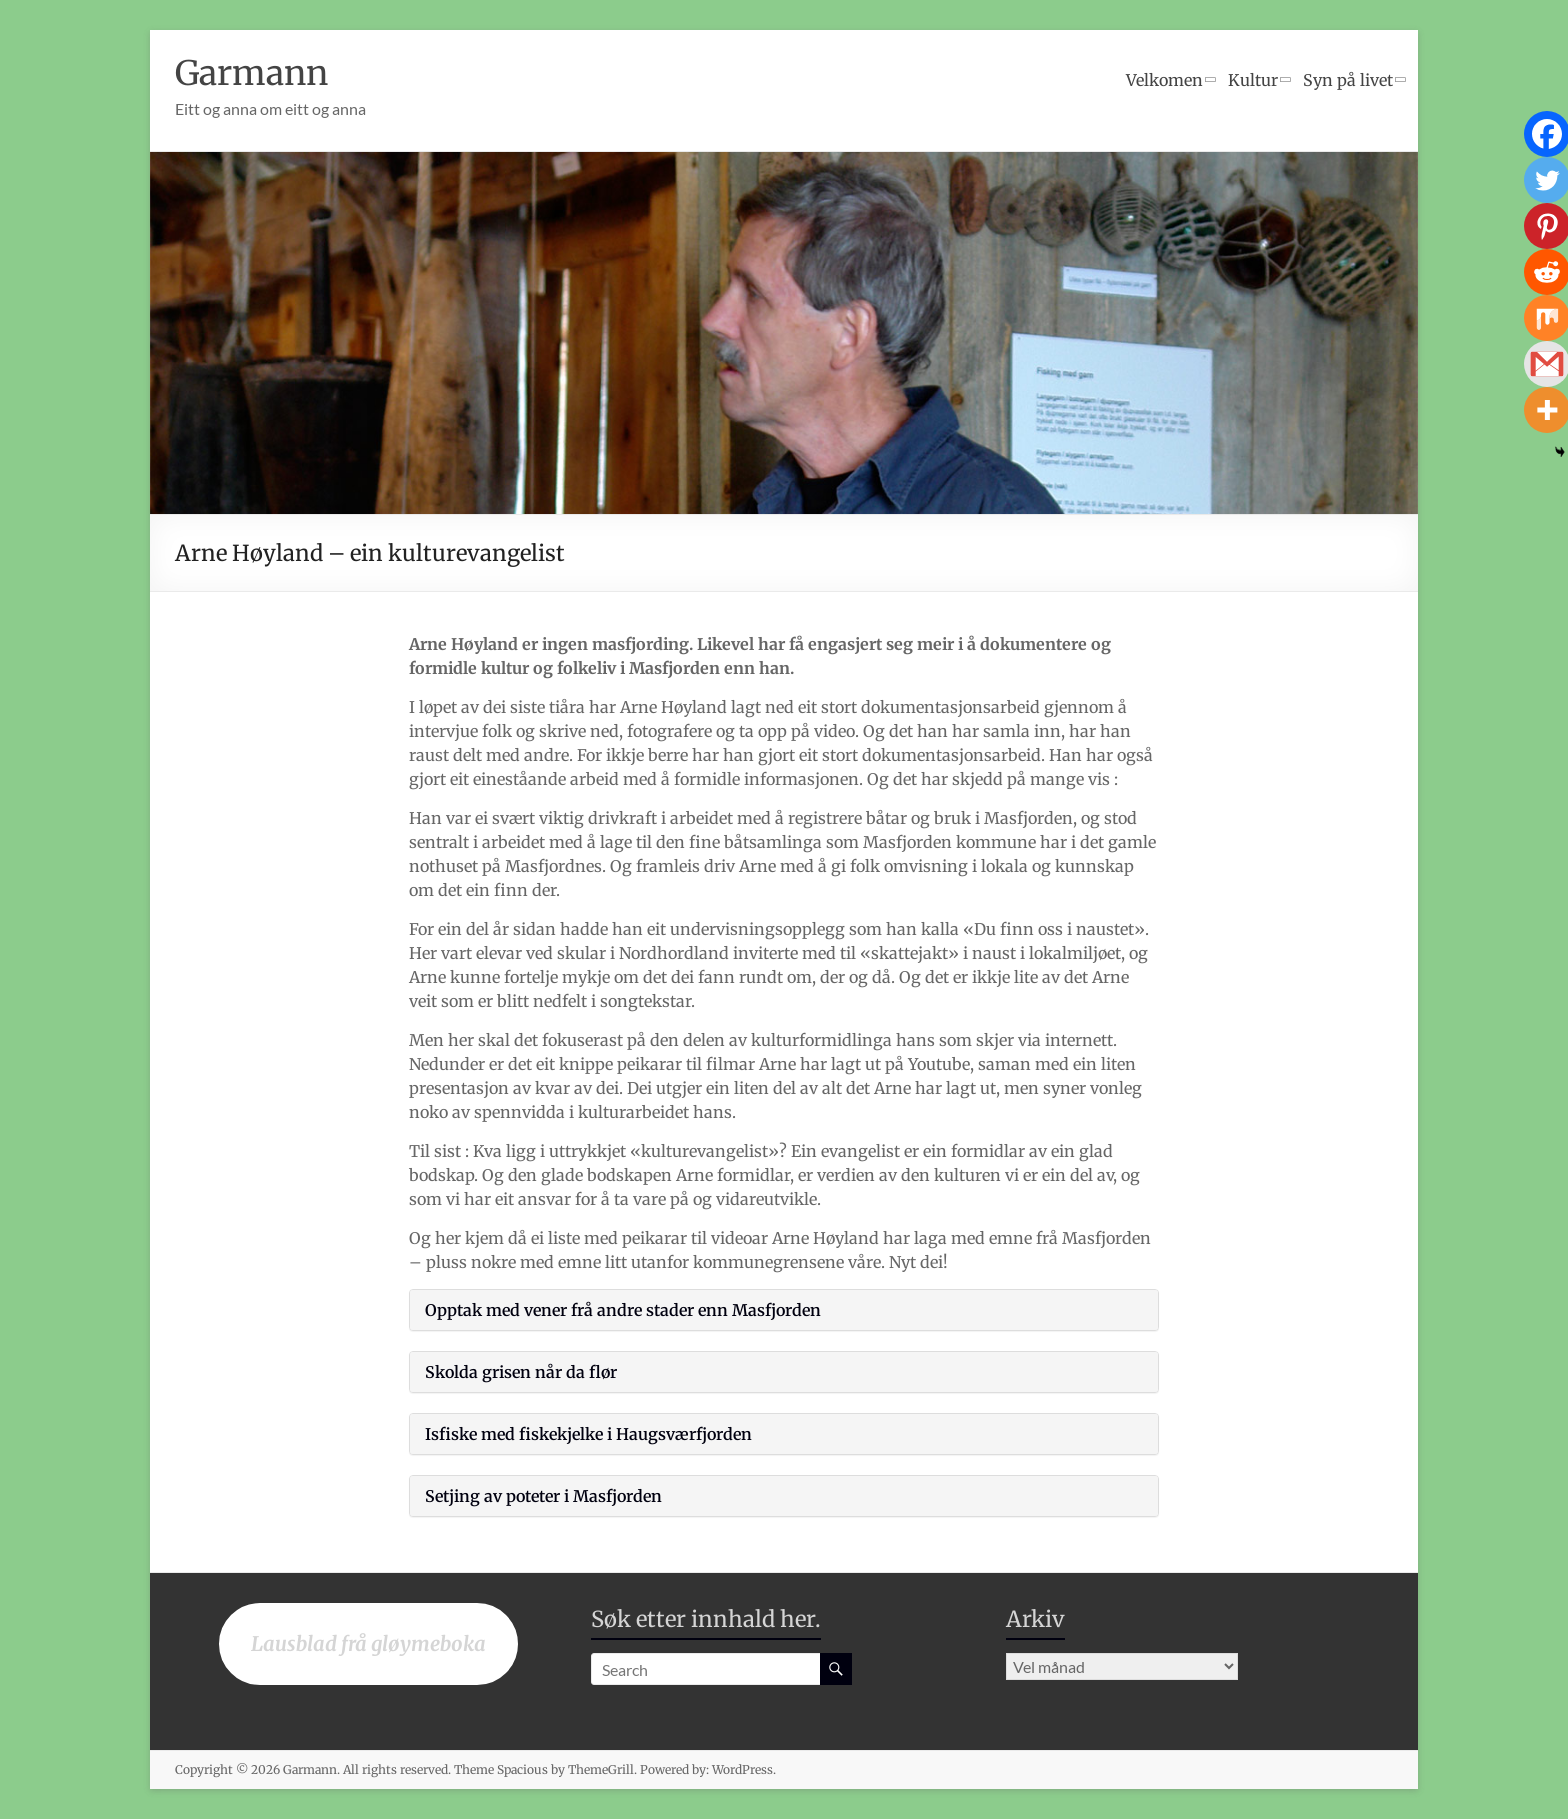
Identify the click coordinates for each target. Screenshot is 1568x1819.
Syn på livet (1348, 80)
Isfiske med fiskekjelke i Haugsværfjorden (588, 1434)
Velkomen (1164, 80)
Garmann (257, 72)
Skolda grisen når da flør (521, 1372)
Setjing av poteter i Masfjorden (543, 1496)
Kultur (1253, 80)
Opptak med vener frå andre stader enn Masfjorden (623, 1310)
